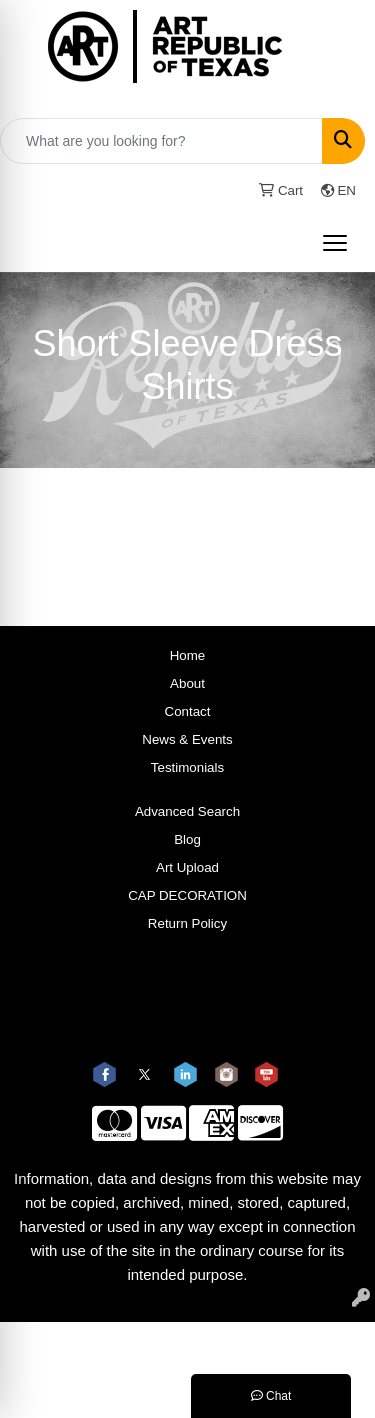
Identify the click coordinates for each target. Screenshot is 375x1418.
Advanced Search (187, 811)
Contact (188, 711)
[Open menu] (335, 243)
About (187, 683)
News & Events (187, 739)
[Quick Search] (161, 141)
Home (188, 655)
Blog (187, 839)
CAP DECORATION (187, 895)
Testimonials (187, 767)
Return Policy (187, 923)
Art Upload (187, 867)
